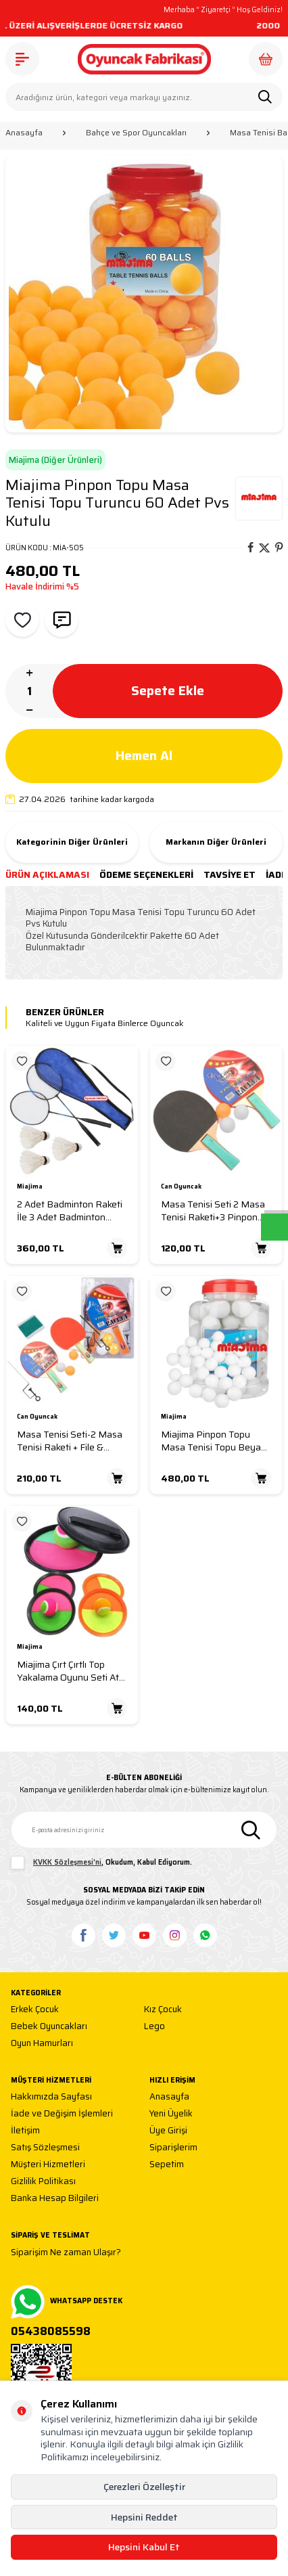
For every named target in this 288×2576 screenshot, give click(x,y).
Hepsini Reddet (144, 2517)
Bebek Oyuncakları (49, 2026)
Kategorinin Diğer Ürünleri (72, 841)
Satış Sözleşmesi (45, 2147)
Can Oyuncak (181, 1187)
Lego (154, 2026)
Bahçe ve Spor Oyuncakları (136, 132)
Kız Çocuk (163, 2009)
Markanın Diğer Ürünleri (216, 841)
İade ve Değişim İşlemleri (62, 2114)
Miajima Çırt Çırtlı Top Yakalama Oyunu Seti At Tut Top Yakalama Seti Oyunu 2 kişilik (68, 1670)
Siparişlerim (173, 2147)
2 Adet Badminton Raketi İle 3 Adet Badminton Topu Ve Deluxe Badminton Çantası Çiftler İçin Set (70, 1210)
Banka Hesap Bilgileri (55, 2198)
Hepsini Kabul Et (144, 2546)
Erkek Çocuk (35, 2009)
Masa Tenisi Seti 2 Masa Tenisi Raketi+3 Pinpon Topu (213, 1210)
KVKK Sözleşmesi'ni (67, 1862)
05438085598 (51, 2331)
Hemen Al (144, 755)
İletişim (25, 2131)
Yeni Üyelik (171, 2114)
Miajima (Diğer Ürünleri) (55, 460)
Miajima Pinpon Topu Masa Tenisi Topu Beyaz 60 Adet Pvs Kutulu (213, 1440)
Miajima (30, 1187)
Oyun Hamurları (42, 2043)
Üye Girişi (168, 2131)
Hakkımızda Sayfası (51, 2097)
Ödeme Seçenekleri (146, 874)
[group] (144, 293)
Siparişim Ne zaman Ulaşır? (66, 2252)
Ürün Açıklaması (47, 874)
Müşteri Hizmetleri (48, 2164)
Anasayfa (24, 132)
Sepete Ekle (167, 691)
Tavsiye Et (229, 874)
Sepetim (166, 2164)
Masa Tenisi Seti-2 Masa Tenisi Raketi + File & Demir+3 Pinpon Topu (69, 1440)
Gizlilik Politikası (43, 2181)
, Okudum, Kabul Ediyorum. (101, 1862)
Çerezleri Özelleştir (144, 2486)
